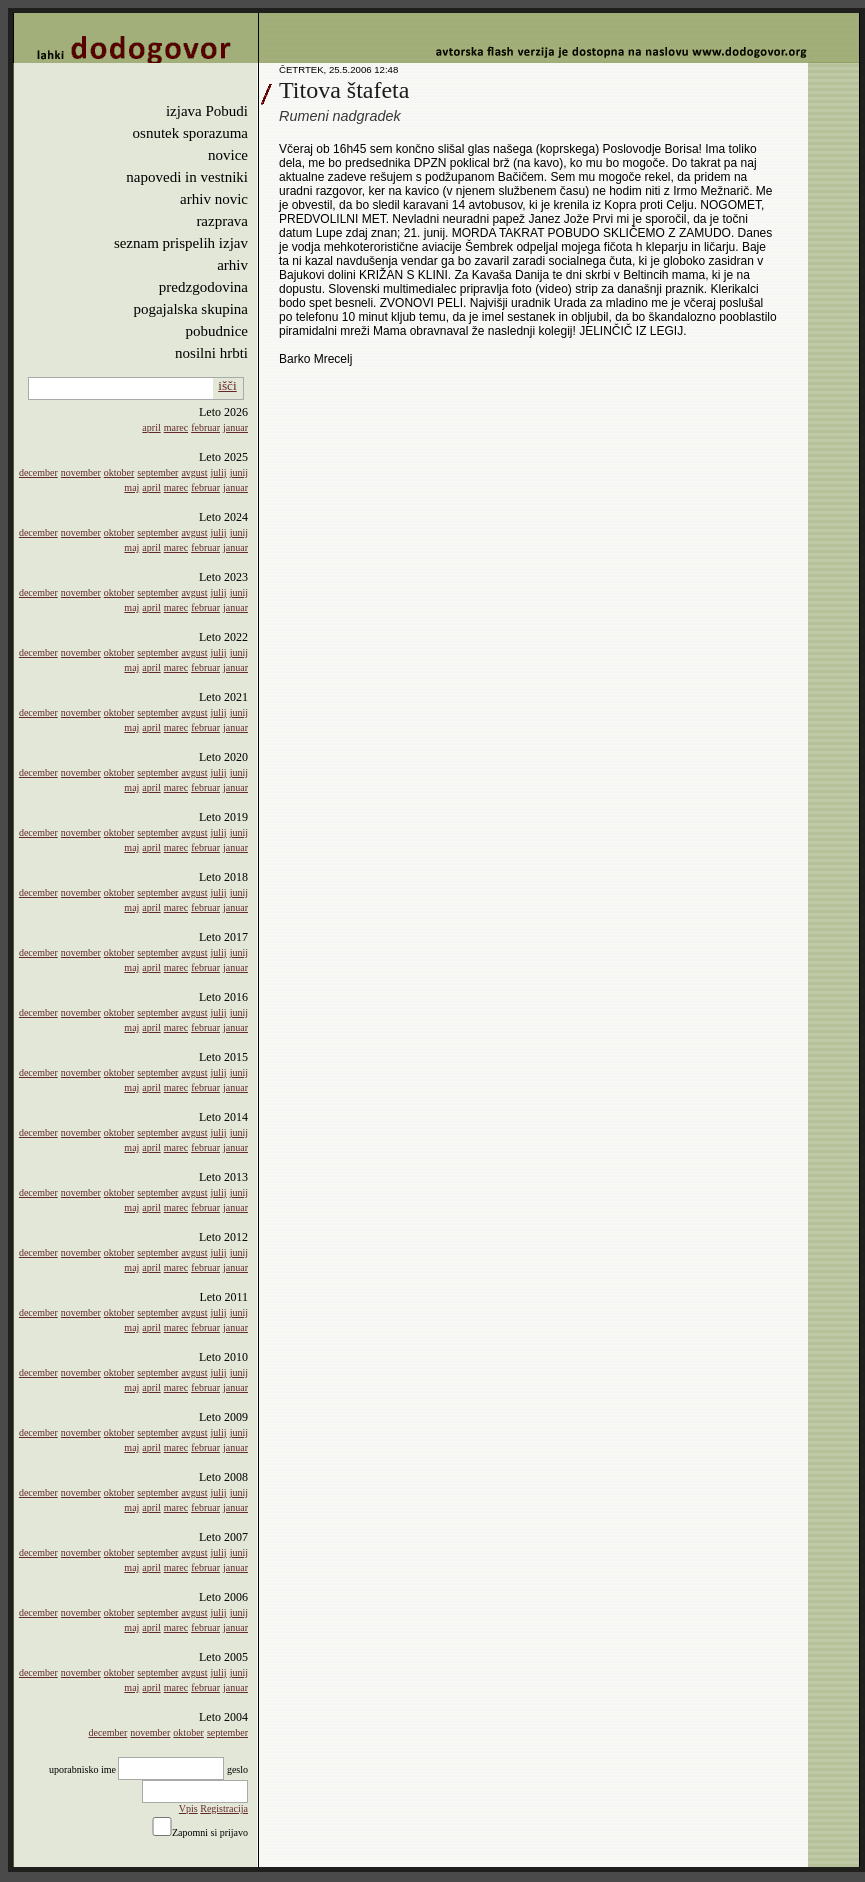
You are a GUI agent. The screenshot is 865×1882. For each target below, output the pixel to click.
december (38, 472)
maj (131, 487)
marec (176, 427)
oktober (119, 472)
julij (219, 472)
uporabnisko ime (82, 1769)
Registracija (224, 1808)
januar (235, 427)
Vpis (188, 1808)
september (157, 472)
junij (239, 472)
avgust (194, 472)
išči (227, 385)
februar (205, 427)
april (151, 427)
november (81, 472)
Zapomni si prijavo (210, 1832)
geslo (237, 1769)
